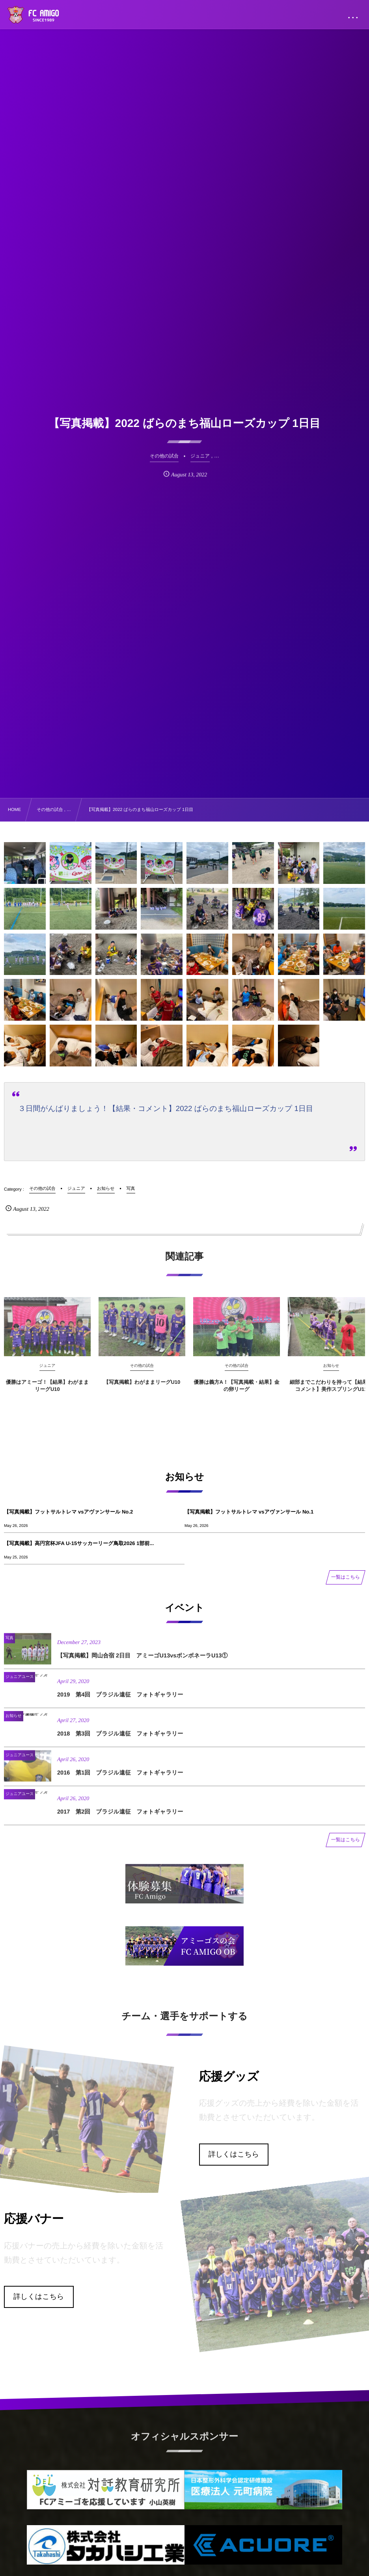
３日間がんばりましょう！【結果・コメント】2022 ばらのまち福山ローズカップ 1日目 (165, 1108)
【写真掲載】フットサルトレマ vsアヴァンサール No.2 (68, 1512)
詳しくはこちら (234, 2154)
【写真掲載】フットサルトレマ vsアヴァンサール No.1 (248, 1512)
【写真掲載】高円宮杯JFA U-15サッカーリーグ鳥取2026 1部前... (79, 1543)
